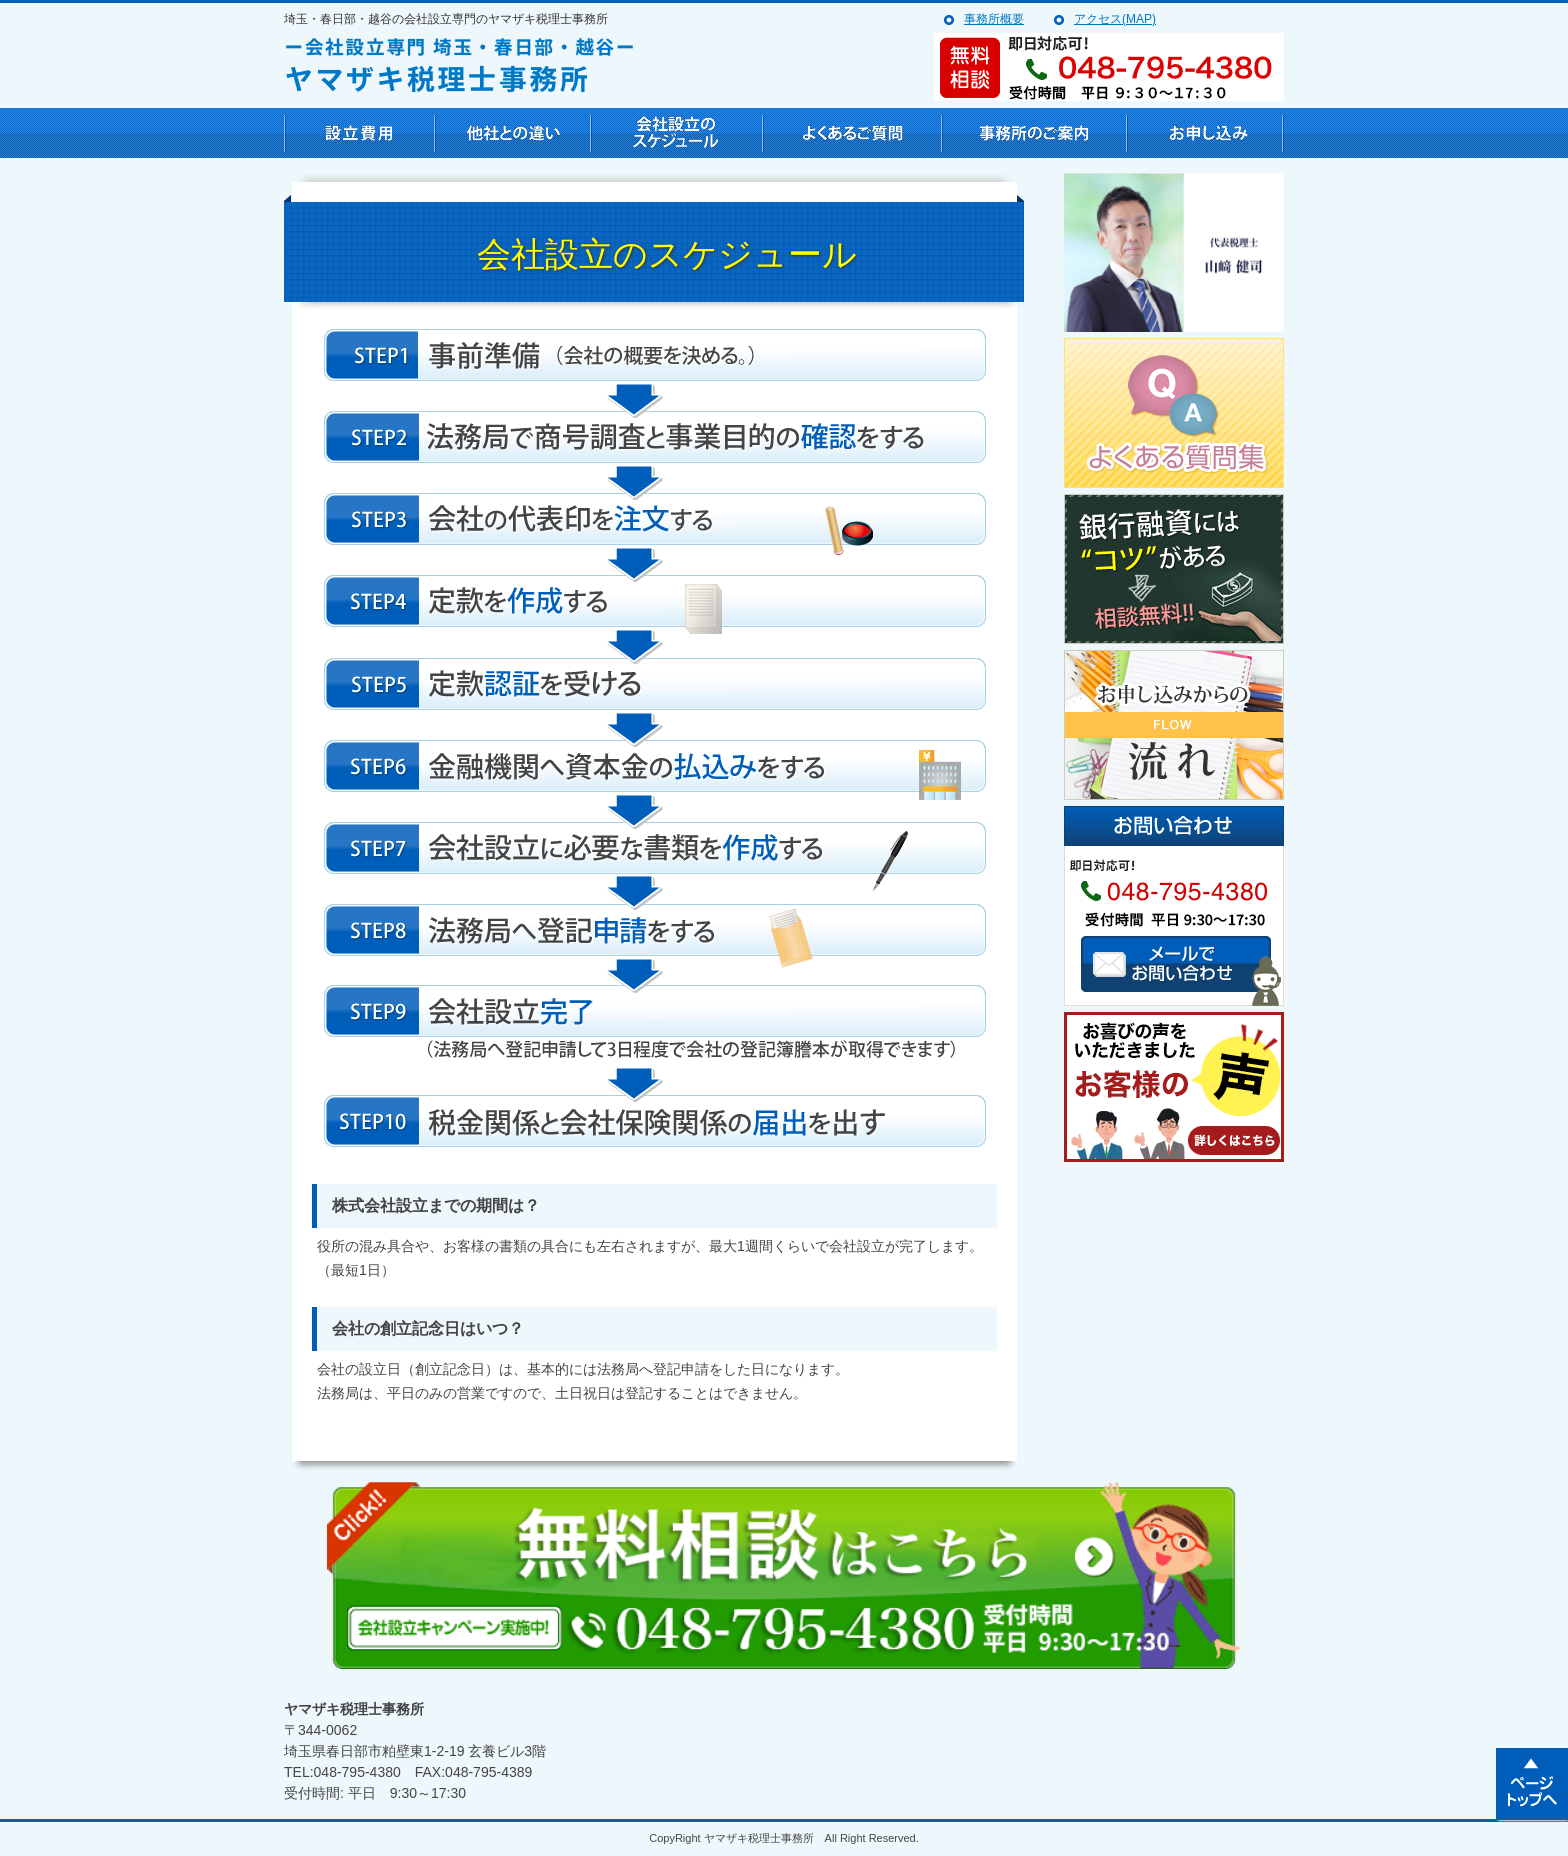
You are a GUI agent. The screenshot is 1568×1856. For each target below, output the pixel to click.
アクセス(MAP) (1115, 19)
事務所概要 (994, 19)
